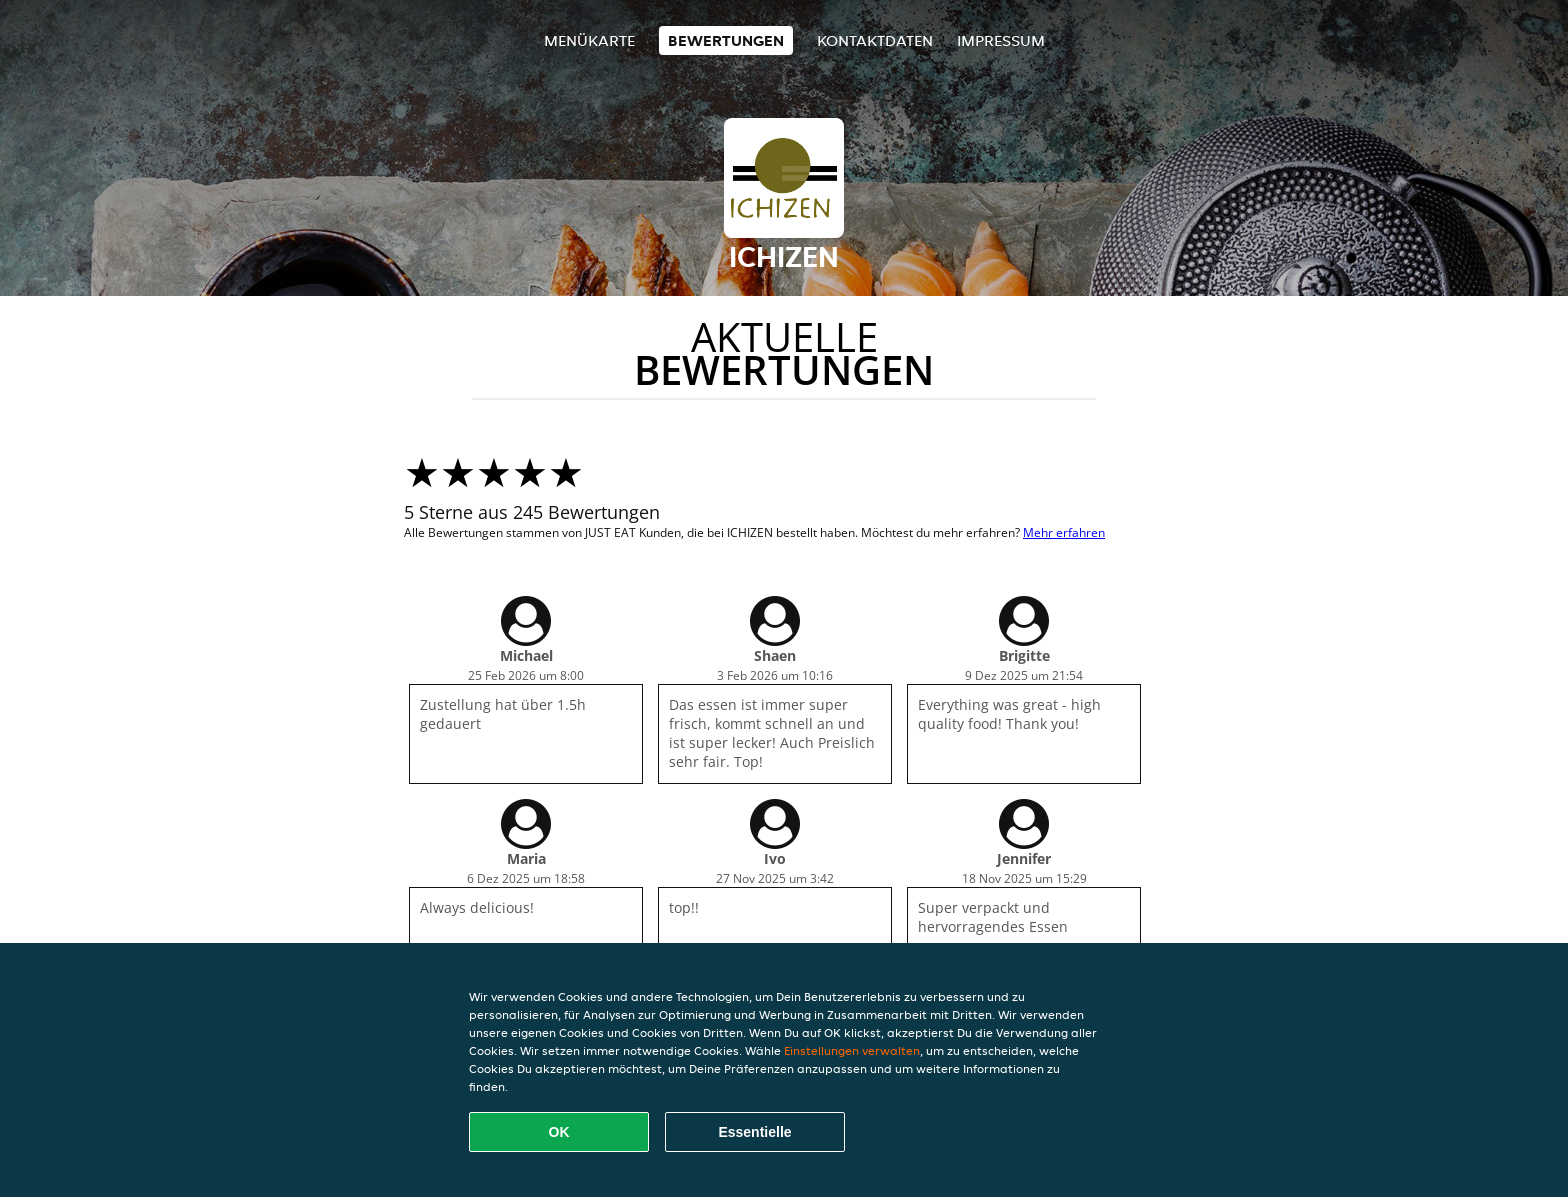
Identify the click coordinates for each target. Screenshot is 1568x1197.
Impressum (1001, 40)
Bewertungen (726, 40)
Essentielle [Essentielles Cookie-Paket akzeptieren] (754, 1132)
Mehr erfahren (1064, 532)
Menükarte (589, 40)
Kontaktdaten (875, 40)
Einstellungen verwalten (852, 1050)
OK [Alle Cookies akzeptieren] (559, 1132)
